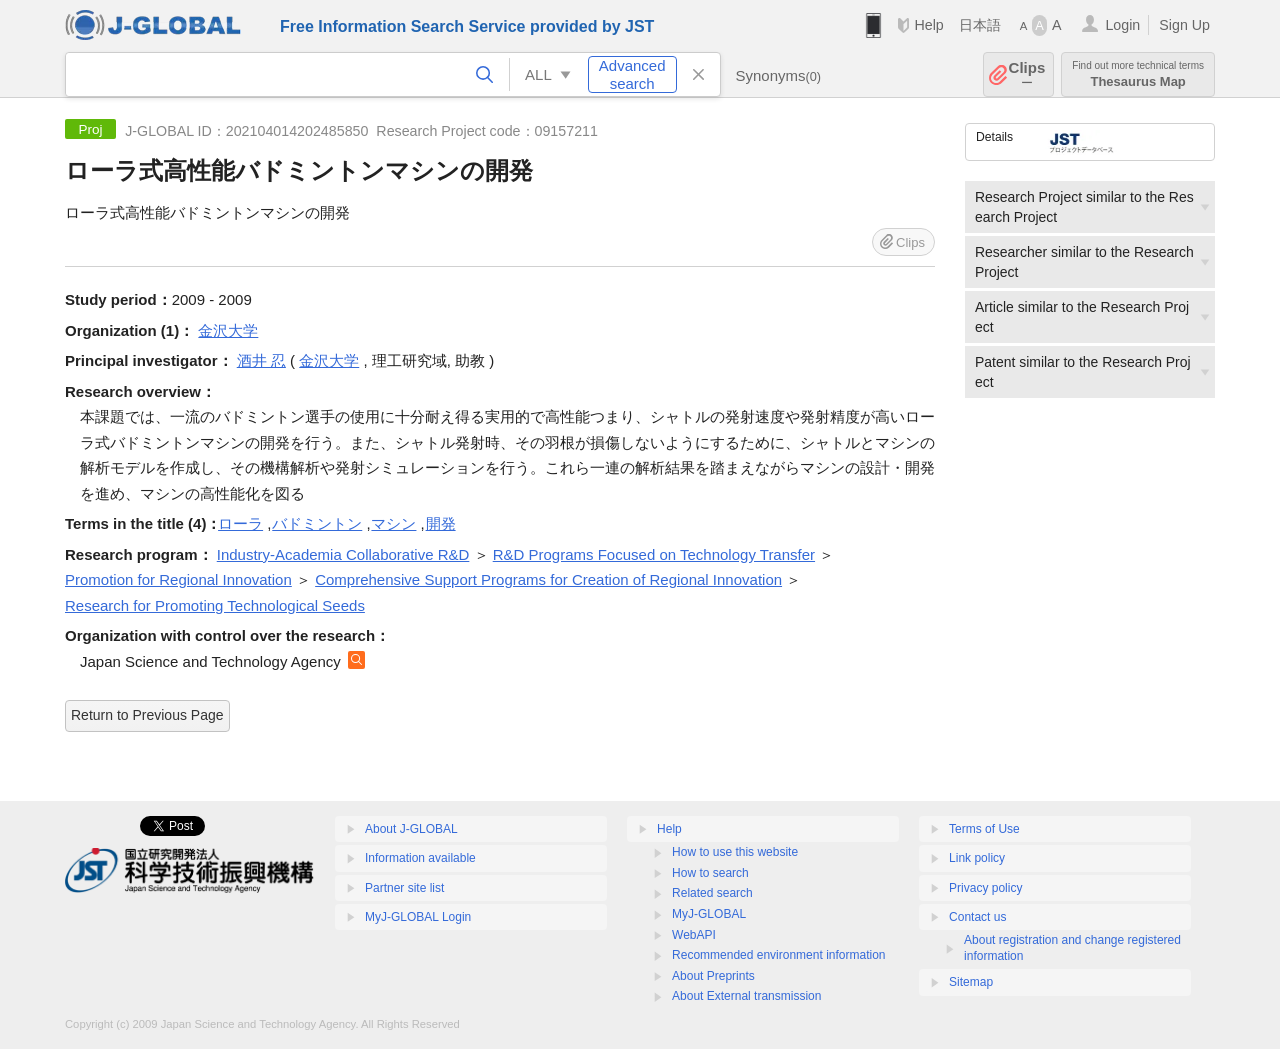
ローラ (240, 523)
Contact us (977, 917)
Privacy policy (985, 888)
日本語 (980, 25)
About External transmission (746, 996)
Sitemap (971, 982)
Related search (712, 893)
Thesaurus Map (1138, 74)
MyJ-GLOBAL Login (418, 917)
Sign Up (1184, 25)
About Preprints (713, 976)
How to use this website (735, 852)
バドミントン (317, 523)
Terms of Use (984, 829)
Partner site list (404, 888)
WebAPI (694, 935)
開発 (441, 523)
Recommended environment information (778, 955)
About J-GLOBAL (411, 829)
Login (1122, 25)
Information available (420, 858)
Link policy (977, 858)
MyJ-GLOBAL (709, 914)
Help (928, 25)
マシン (393, 523)
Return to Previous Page (147, 715)
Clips (1027, 74)
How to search (710, 873)
